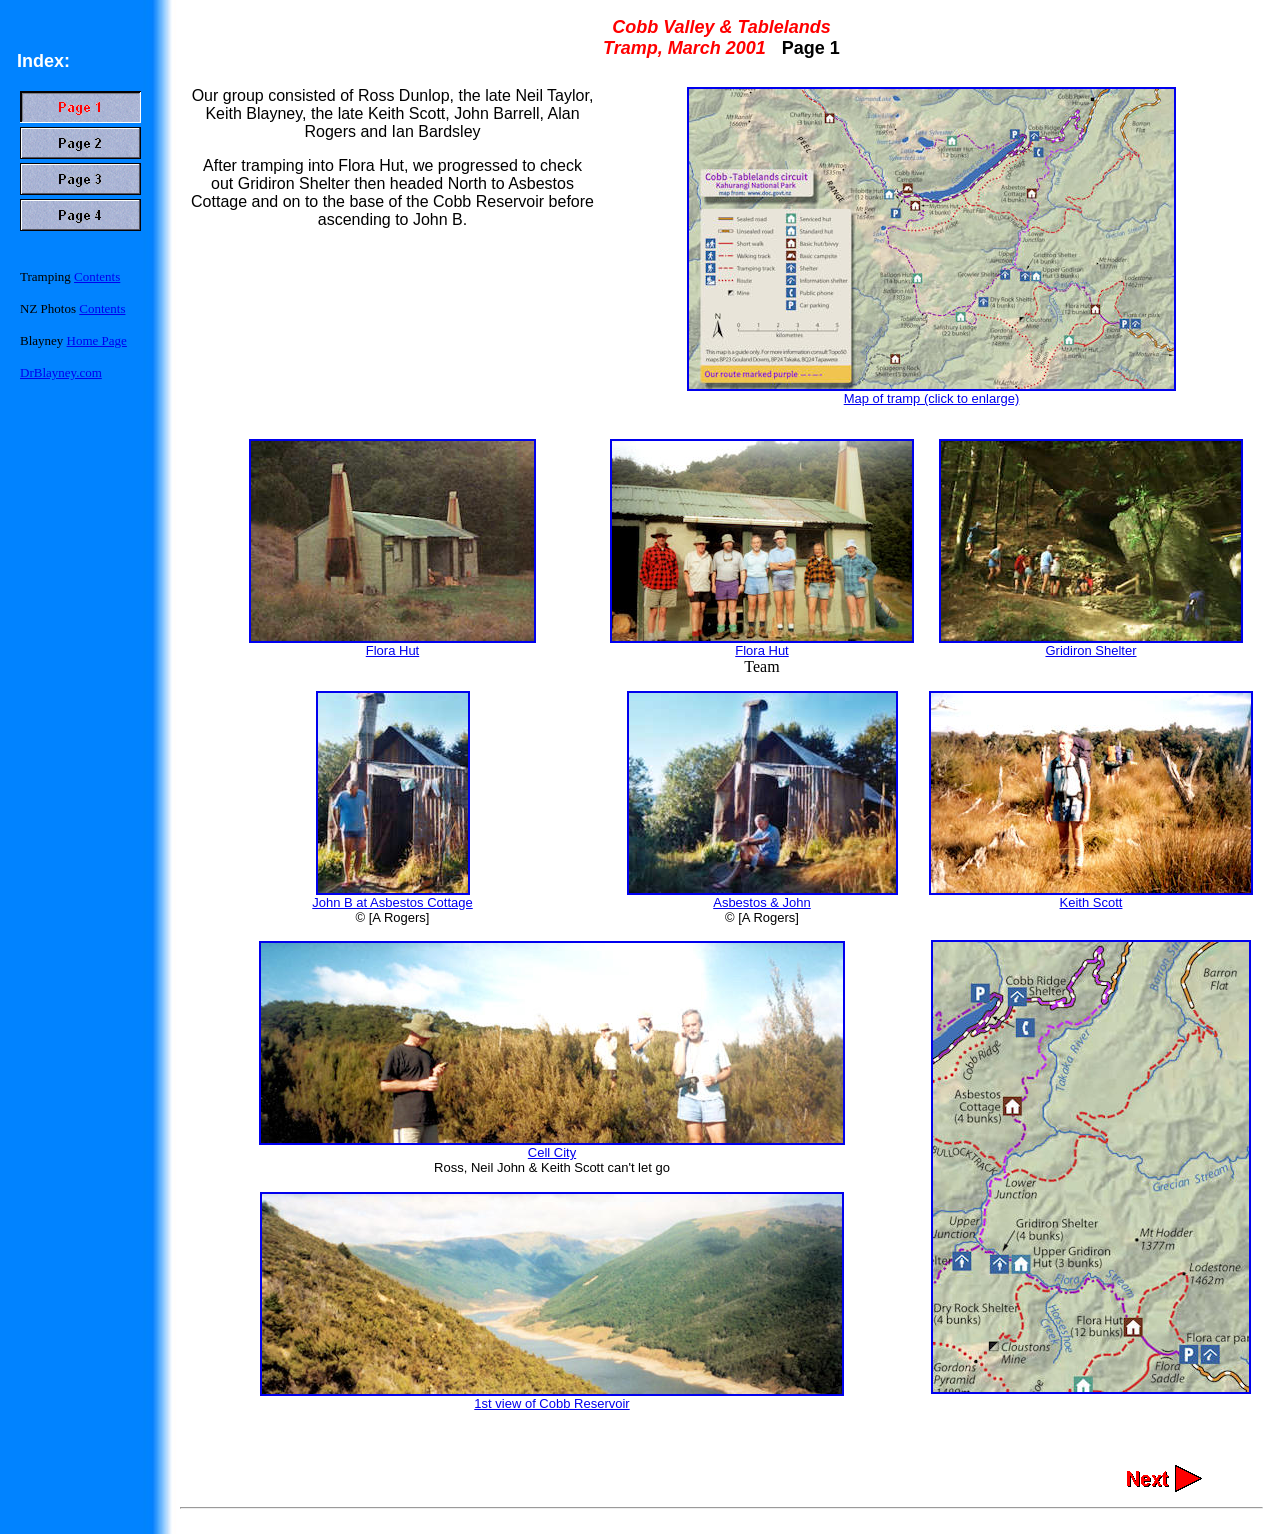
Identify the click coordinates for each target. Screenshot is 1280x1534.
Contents (97, 276)
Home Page (97, 340)
